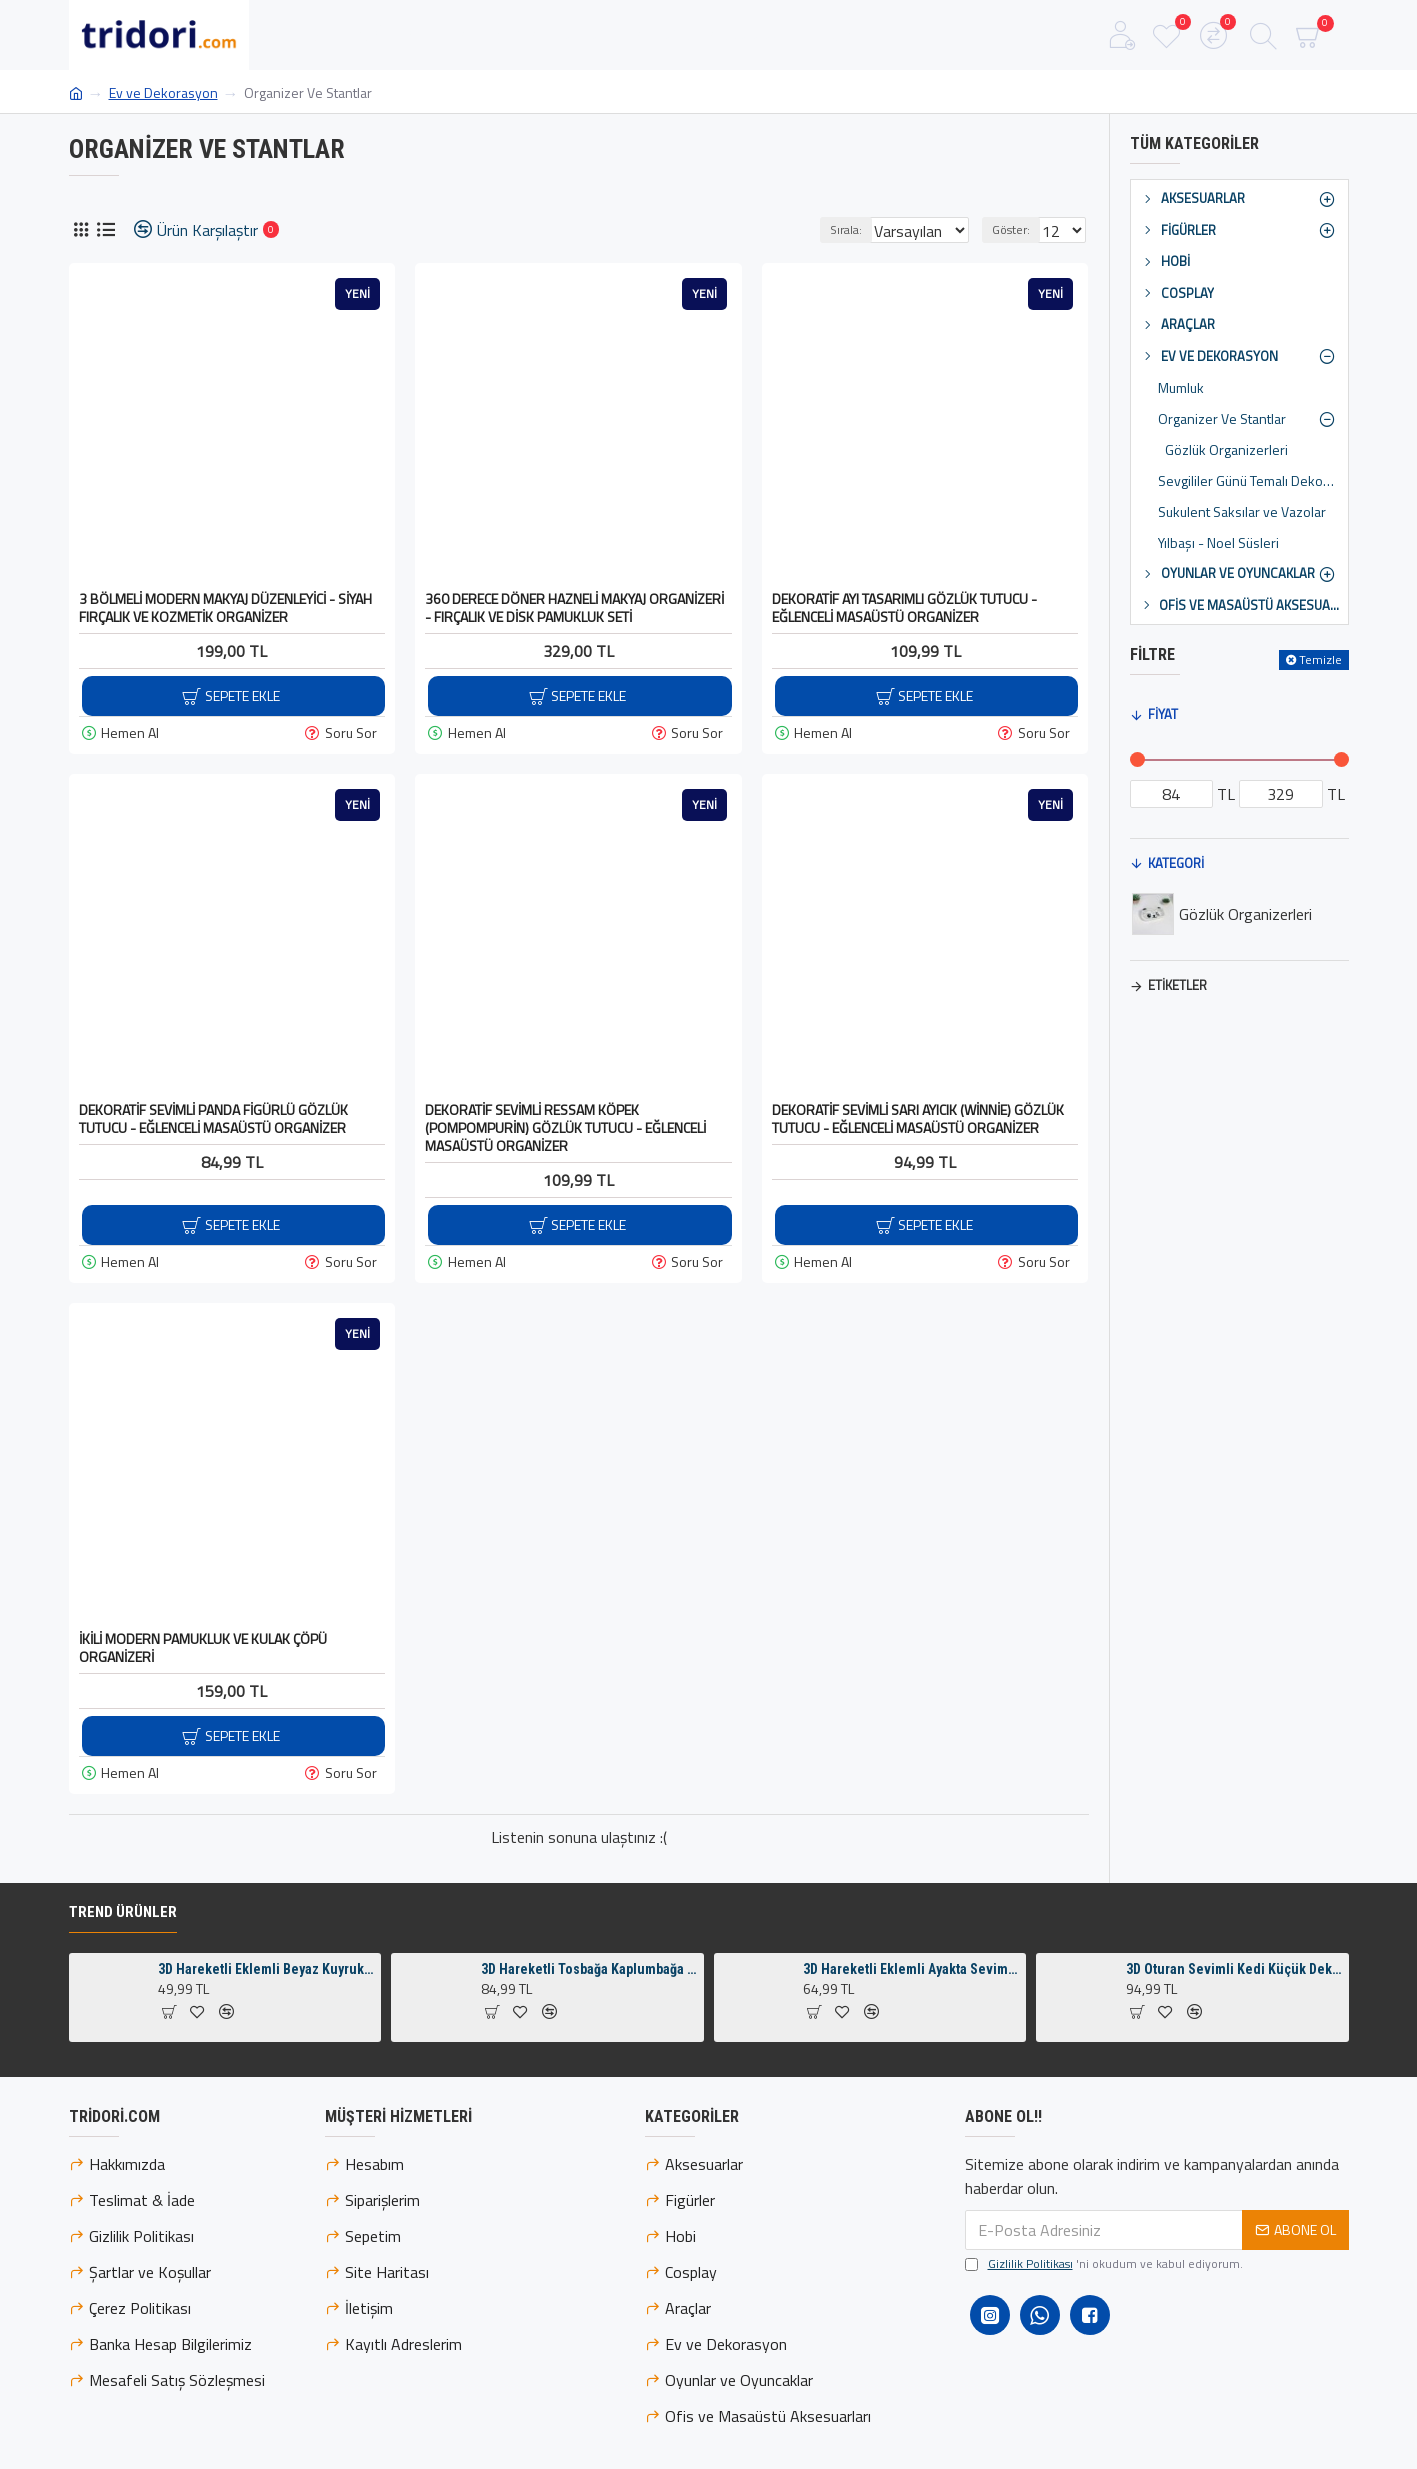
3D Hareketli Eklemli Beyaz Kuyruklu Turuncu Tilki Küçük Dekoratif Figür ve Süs (266, 2025)
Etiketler (1177, 985)
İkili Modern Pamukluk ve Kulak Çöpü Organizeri (203, 1648)
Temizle (1320, 659)
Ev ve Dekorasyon (163, 92)
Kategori (1176, 863)
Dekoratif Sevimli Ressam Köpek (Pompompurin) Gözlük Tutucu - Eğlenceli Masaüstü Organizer (565, 1128)
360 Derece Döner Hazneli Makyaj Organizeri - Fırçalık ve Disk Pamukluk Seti (574, 608)
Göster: (1017, 229)
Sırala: (826, 229)
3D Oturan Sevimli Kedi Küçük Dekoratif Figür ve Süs (1234, 2025)
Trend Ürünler (123, 1968)
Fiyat (1163, 714)
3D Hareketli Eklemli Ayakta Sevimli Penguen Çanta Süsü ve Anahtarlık (911, 2025)
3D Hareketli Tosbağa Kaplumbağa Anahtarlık (589, 2025)
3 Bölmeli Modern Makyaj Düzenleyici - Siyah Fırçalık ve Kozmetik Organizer (225, 608)
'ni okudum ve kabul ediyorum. (1104, 2320)
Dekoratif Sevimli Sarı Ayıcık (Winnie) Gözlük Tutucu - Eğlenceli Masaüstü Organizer (918, 1119)
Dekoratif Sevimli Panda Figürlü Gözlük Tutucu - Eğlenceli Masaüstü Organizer (213, 1119)
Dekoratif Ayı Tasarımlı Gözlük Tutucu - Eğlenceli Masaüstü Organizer (904, 608)
